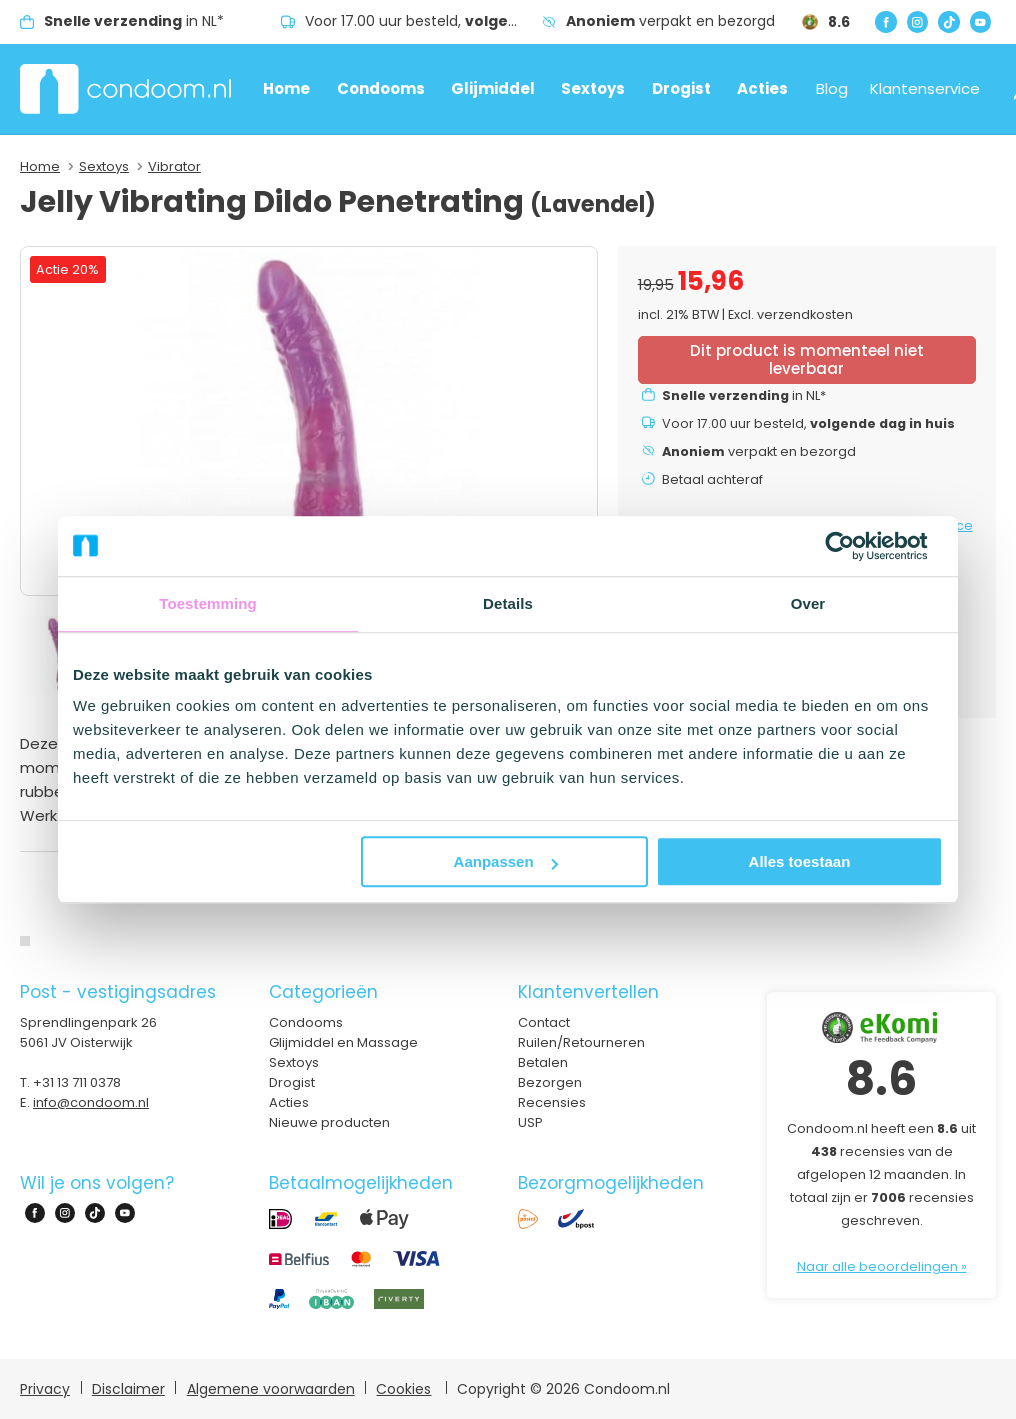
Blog (832, 88)
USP (530, 1122)
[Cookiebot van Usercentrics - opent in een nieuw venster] (855, 546)
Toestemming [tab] (208, 603)
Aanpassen (506, 861)
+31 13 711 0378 (77, 1082)
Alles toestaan (800, 861)
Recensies (552, 1102)
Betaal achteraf (712, 479)
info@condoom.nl (91, 1102)
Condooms (381, 88)
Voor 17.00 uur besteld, (423, 21)
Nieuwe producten (329, 1122)
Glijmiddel (493, 88)
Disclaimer (128, 1389)
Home (286, 88)
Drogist (681, 88)
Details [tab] (508, 603)
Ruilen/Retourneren (581, 1042)
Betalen (543, 1062)
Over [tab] (808, 603)
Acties (762, 88)
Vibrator (174, 166)
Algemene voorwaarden (271, 1389)
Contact (544, 1022)
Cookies (403, 1389)
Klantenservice (925, 88)
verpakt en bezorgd (670, 21)
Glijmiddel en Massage (343, 1042)
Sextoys (593, 88)
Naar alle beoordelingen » (882, 1266)
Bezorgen (550, 1082)
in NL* (134, 21)
